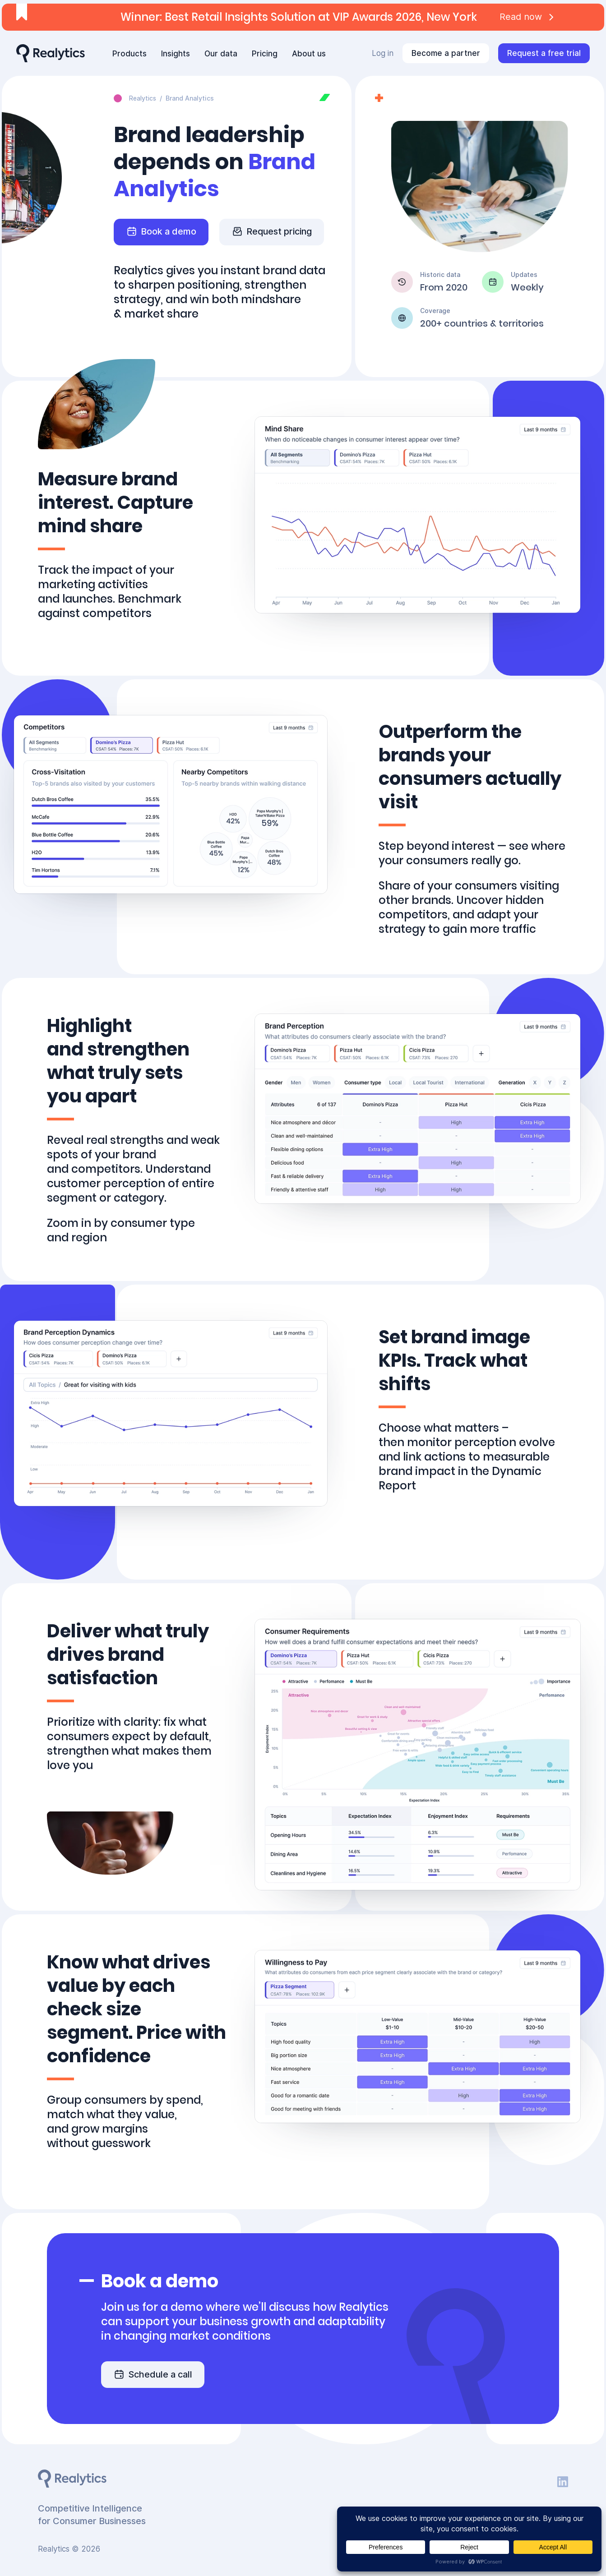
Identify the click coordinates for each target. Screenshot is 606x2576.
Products (129, 53)
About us (309, 53)
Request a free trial (544, 53)
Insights (175, 53)
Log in (382, 53)
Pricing (265, 53)
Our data (220, 53)
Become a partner (446, 53)
